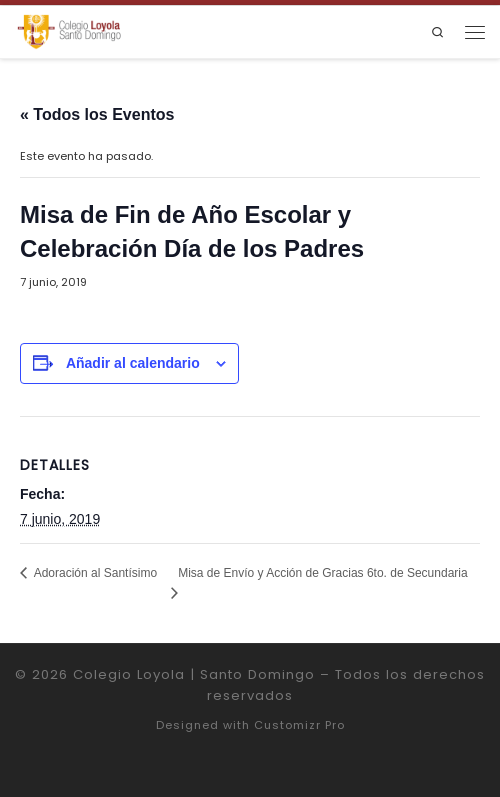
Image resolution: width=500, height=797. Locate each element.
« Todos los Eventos (97, 114)
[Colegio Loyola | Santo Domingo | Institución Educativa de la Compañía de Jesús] (69, 31)
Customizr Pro (299, 725)
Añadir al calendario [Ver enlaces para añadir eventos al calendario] (133, 363)
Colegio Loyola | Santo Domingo (194, 674)
